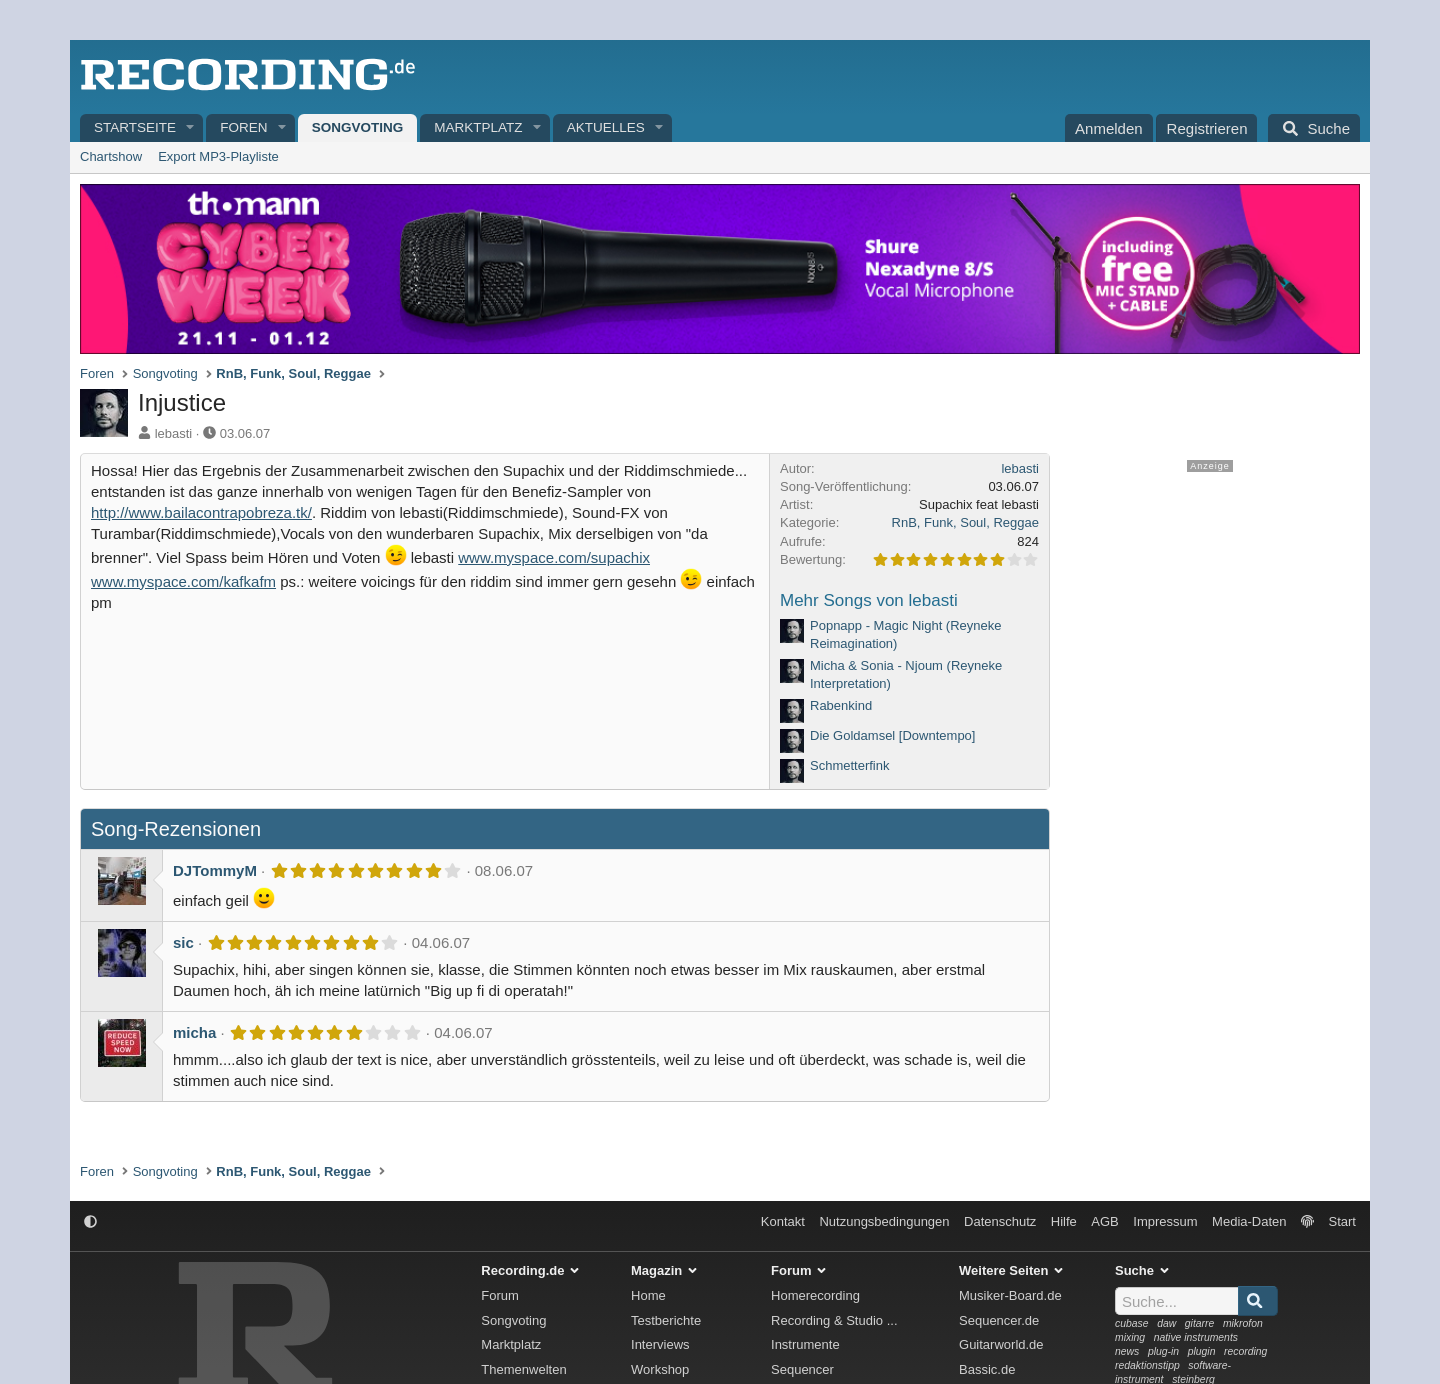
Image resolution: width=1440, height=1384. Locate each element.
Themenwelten (523, 1369)
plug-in (1163, 1351)
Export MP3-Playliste (218, 156)
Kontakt (783, 1221)
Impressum (1165, 1221)
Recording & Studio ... (834, 1320)
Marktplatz (478, 127)
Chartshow (111, 156)
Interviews (660, 1344)
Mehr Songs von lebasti (869, 600)
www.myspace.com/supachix (554, 557)
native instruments (1196, 1337)
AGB (1104, 1221)
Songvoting (358, 127)
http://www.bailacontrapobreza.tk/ (201, 512)
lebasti (174, 433)
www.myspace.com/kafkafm (183, 581)
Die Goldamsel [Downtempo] (892, 735)
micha (194, 1032)
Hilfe (1064, 1221)
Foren (243, 127)
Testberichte (666, 1320)
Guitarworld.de (1001, 1344)
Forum (500, 1295)
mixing (1130, 1337)
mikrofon (1243, 1323)
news (1127, 1351)
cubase (1132, 1323)
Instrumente (805, 1344)
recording (1245, 1351)
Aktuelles (606, 127)
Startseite (135, 127)
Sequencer (802, 1369)
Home (648, 1295)
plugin (1202, 1351)
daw (1166, 1323)
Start (1342, 1221)
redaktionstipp (1147, 1365)
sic (183, 942)
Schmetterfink (849, 765)
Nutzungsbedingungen (884, 1221)
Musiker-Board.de (1010, 1295)
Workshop (660, 1369)
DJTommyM (215, 870)
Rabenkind (841, 705)
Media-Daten (1249, 1221)
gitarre (1199, 1323)
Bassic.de (987, 1369)
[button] (191, 128)
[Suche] (1314, 128)
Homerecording (815, 1295)
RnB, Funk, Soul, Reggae (965, 522)
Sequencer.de (999, 1320)
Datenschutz (1000, 1221)
